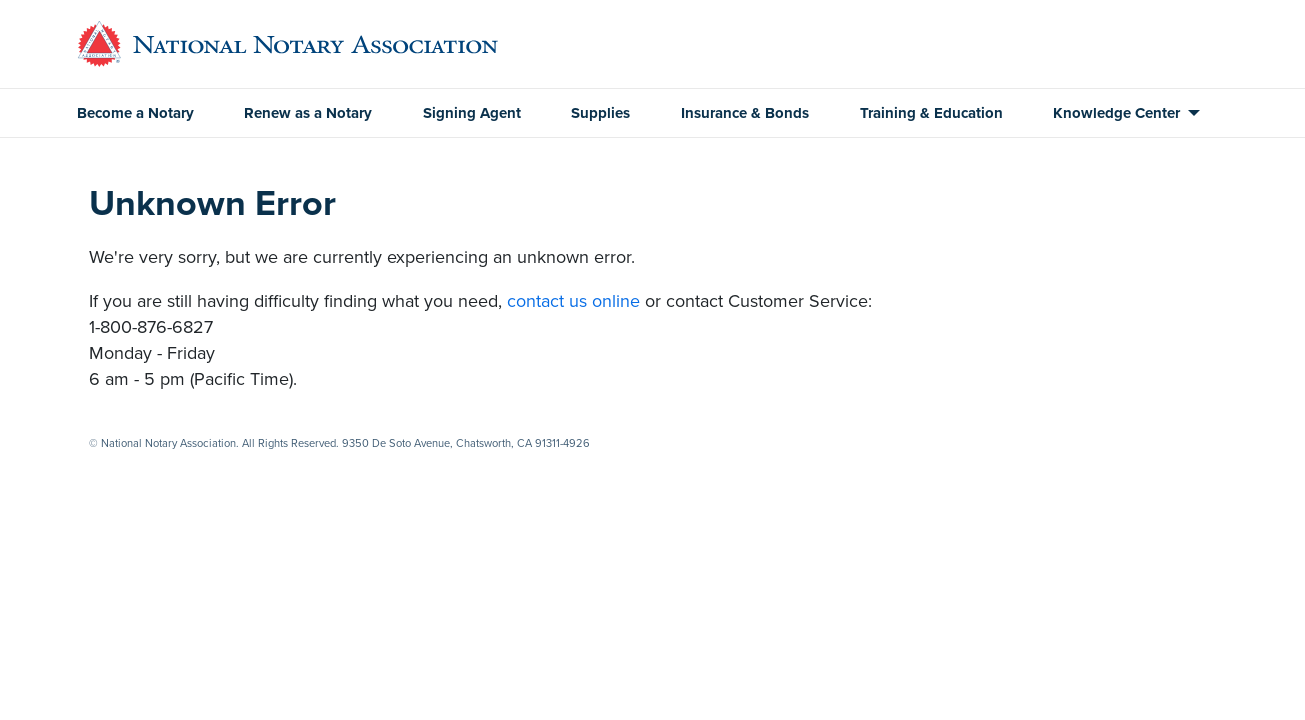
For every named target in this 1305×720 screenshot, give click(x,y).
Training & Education (931, 113)
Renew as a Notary (308, 113)
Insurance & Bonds (745, 113)
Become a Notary (135, 113)
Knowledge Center (1116, 113)
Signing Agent (472, 113)
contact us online (573, 301)
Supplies (600, 113)
